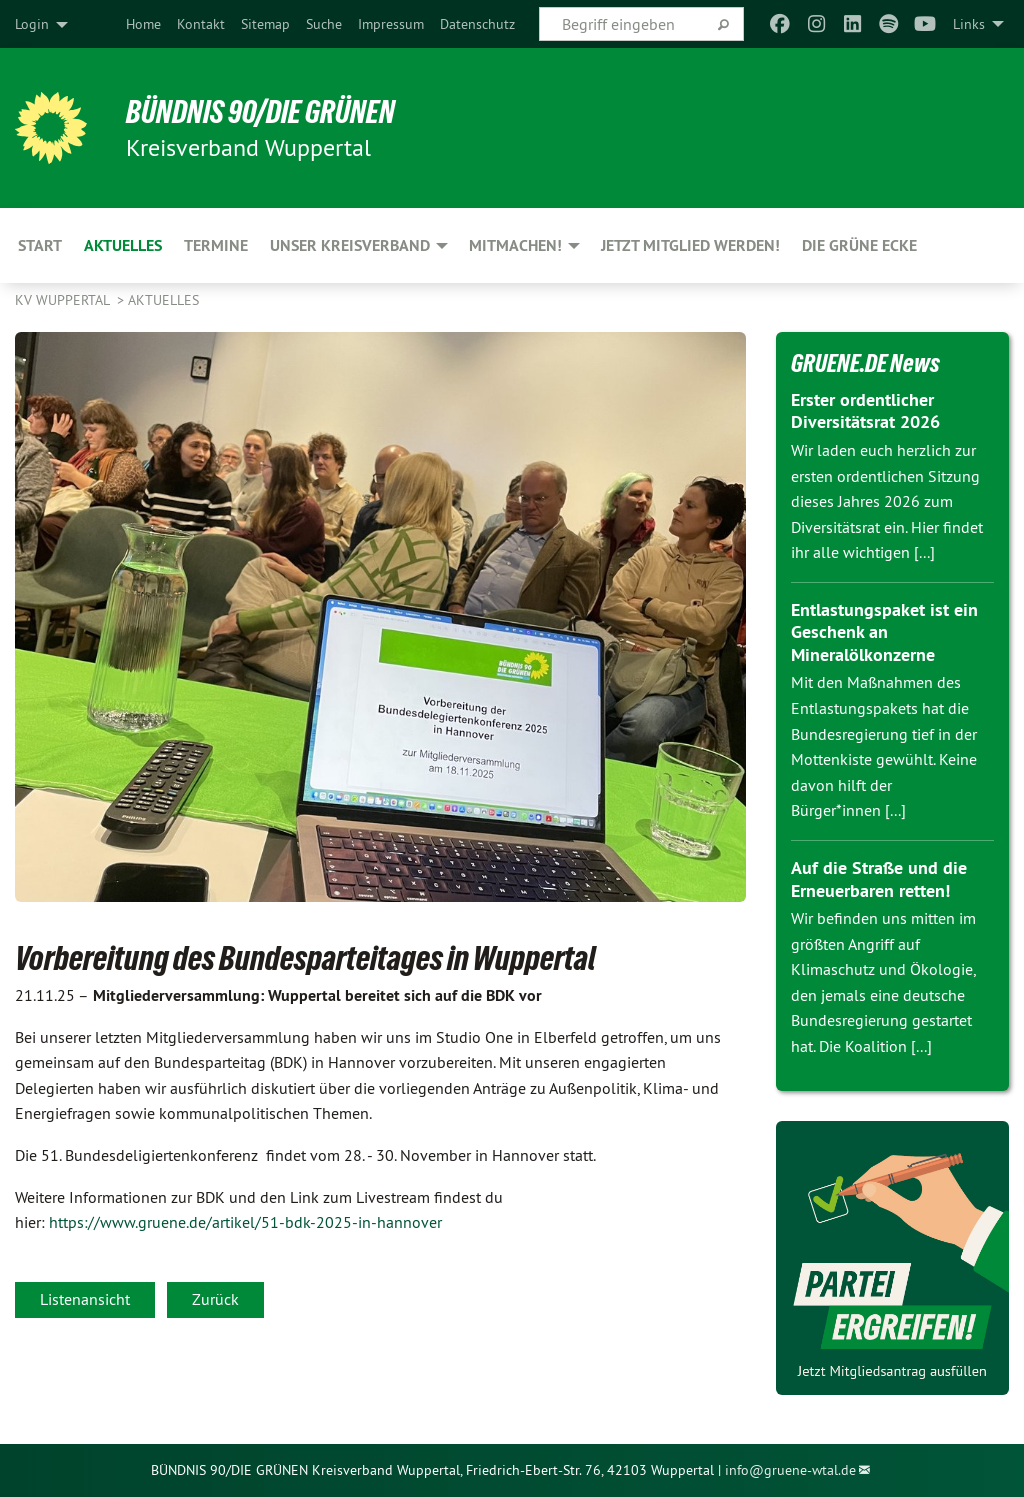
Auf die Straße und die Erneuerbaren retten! (879, 879)
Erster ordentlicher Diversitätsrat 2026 (865, 411)
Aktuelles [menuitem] (123, 245)
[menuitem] (143, 24)
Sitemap (265, 24)
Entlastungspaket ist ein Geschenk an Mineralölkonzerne (884, 632)
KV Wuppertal (64, 300)
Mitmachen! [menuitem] (515, 245)
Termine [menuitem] (216, 245)
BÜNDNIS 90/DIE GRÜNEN (261, 112)
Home (143, 24)
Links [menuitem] (969, 24)
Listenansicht (85, 1299)
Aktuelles (163, 300)
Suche (324, 24)
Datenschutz (477, 24)
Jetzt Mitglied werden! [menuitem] (690, 245)
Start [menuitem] (40, 245)
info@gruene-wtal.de (790, 1470)
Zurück (215, 1299)
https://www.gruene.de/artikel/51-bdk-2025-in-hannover (245, 1222)
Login (32, 24)
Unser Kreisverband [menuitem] (350, 245)
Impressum (391, 24)
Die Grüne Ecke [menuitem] (859, 245)
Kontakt (201, 24)
